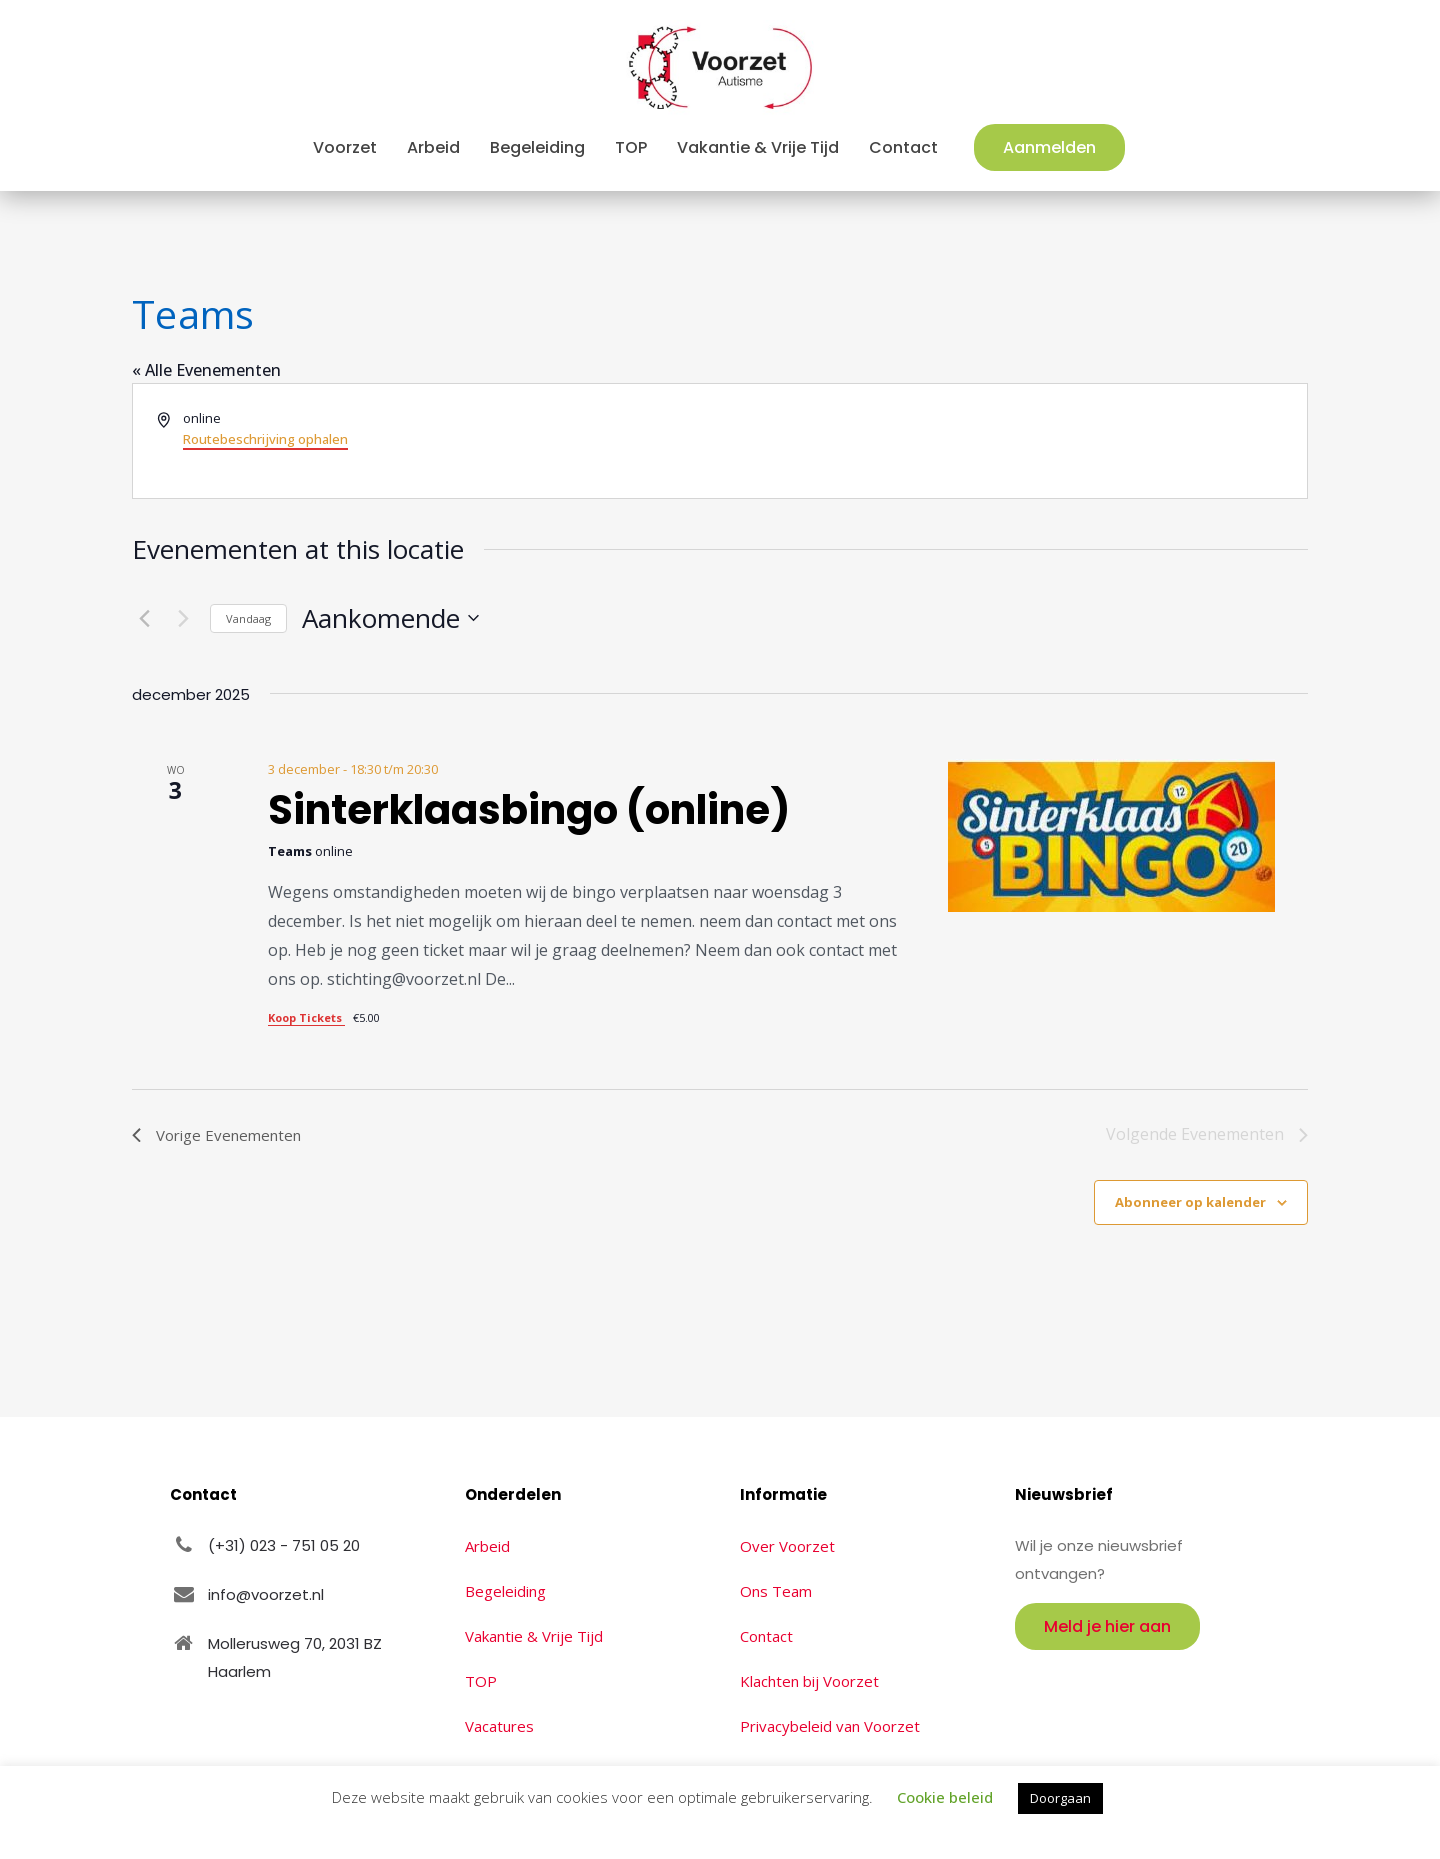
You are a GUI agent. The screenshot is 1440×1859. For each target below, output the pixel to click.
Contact (766, 1636)
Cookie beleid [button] (945, 1797)
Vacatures (499, 1726)
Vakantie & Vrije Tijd (534, 1636)
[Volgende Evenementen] (183, 618)
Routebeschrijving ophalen (265, 439)
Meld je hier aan (1107, 1626)
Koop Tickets (306, 1017)
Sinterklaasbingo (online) (529, 810)
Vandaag (248, 618)
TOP (481, 1681)
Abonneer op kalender (1190, 1202)
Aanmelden (1049, 147)
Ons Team (776, 1591)
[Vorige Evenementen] (144, 618)
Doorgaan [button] (1060, 1798)
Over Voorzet (787, 1546)
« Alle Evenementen (206, 370)
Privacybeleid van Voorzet (830, 1726)
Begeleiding (505, 1591)
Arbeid (487, 1546)
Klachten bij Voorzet (809, 1681)
